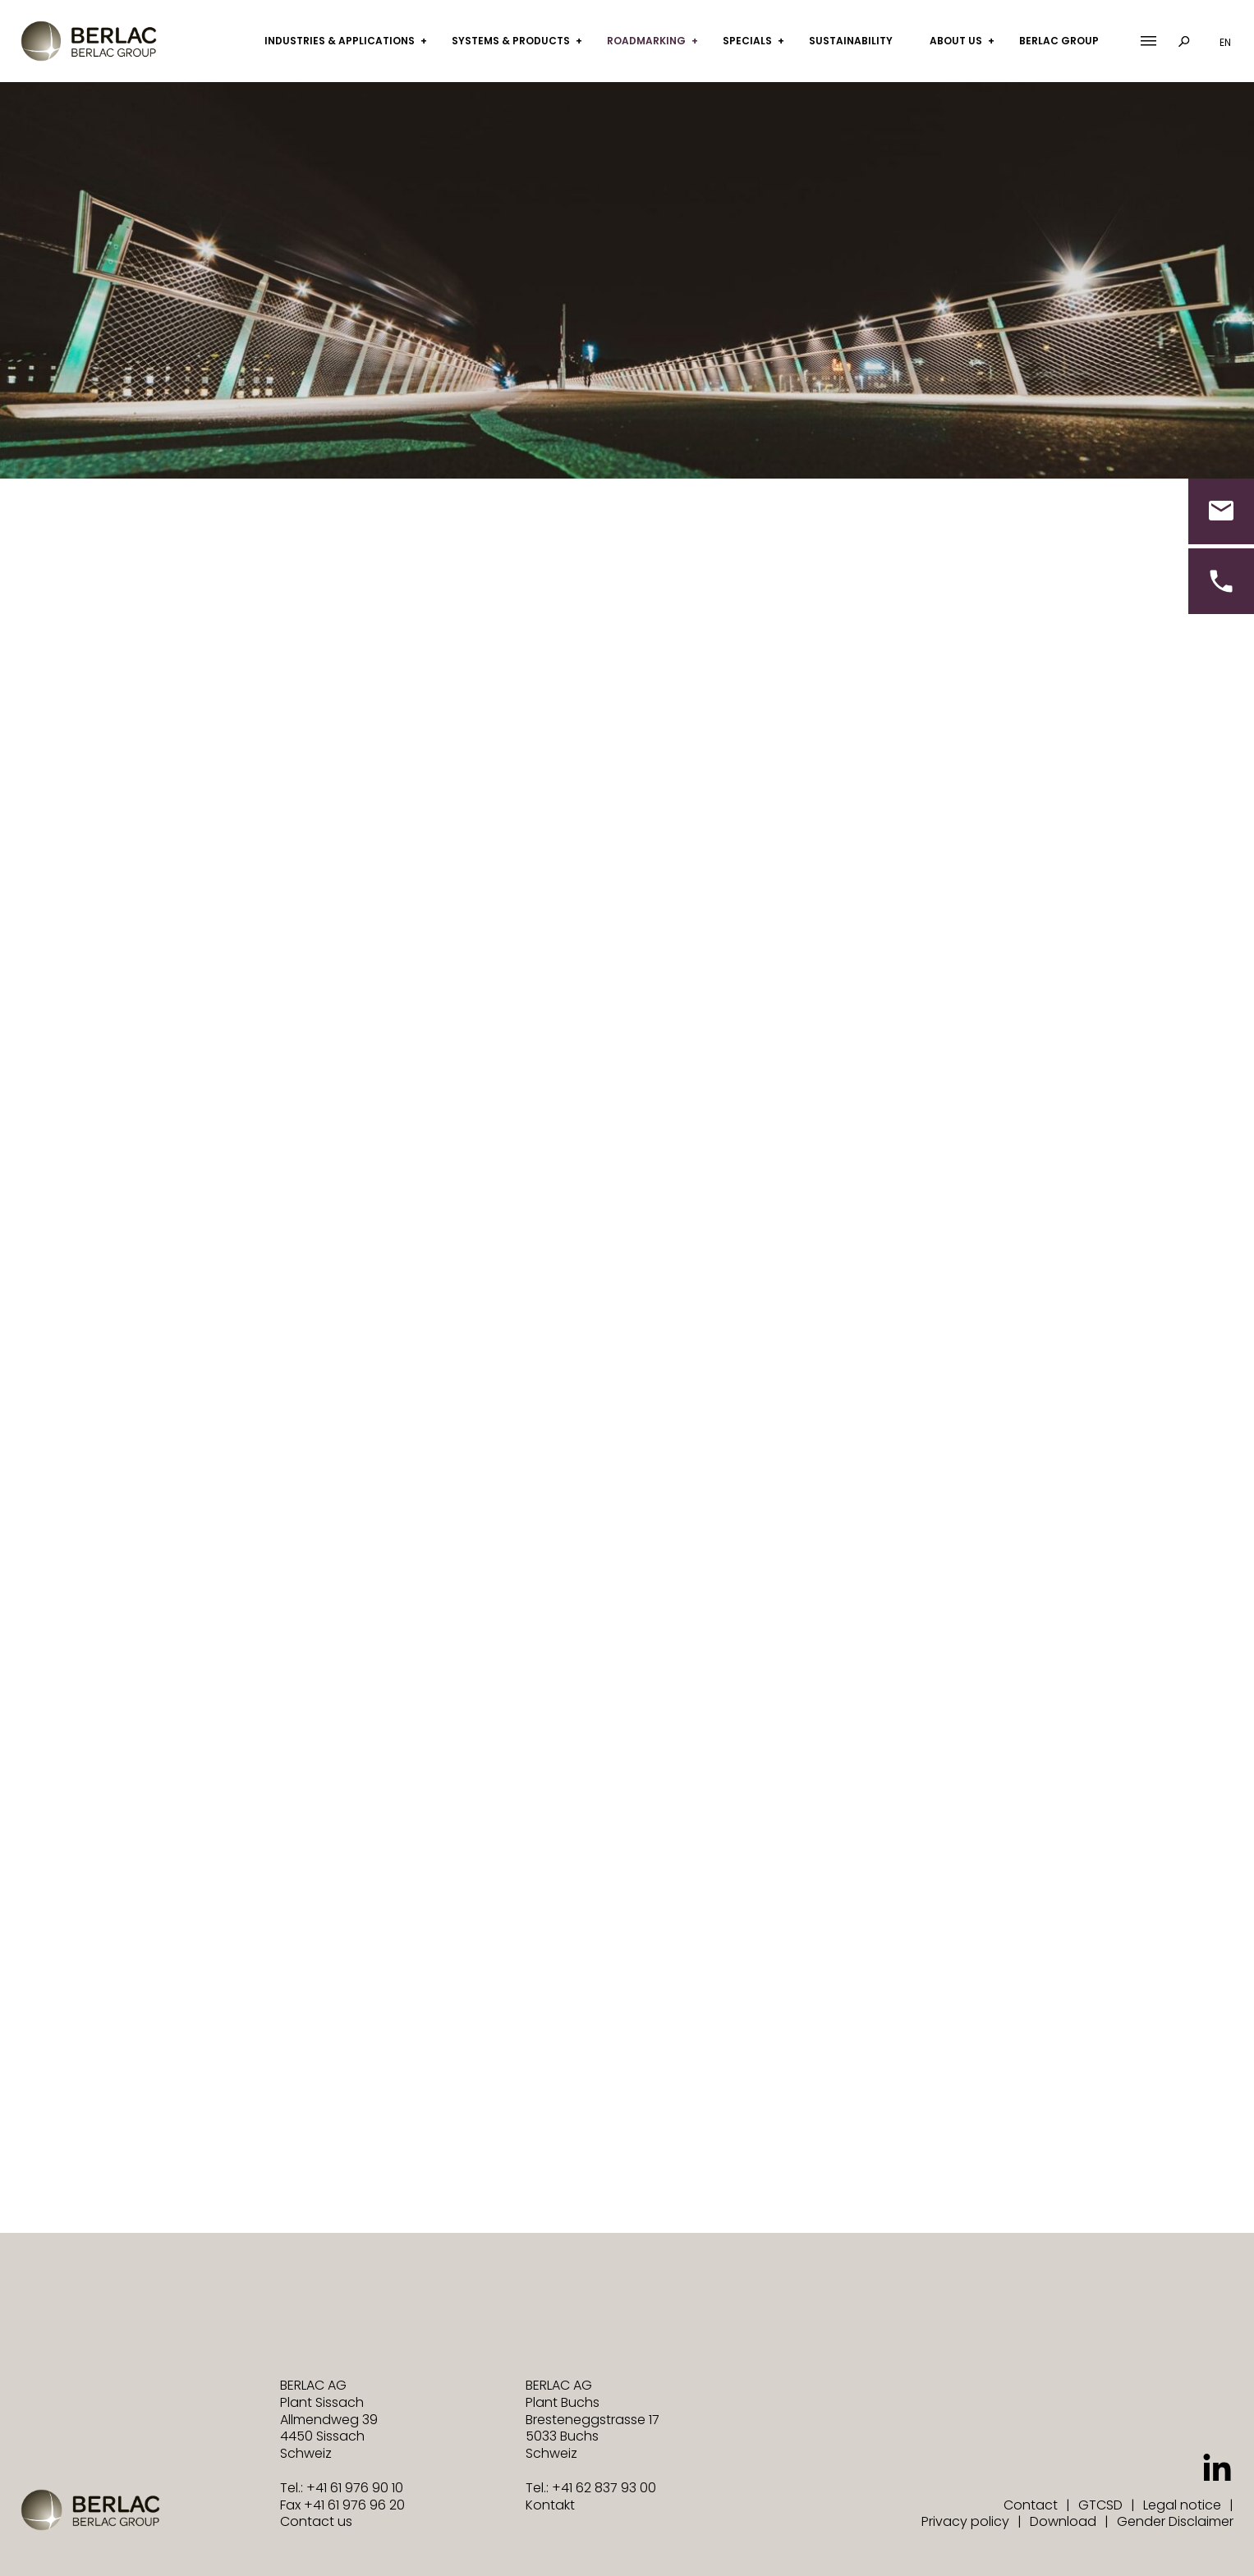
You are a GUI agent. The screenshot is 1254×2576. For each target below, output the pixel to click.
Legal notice (1182, 2505)
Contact (1031, 2505)
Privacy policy (965, 2521)
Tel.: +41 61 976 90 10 (341, 2487)
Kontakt (550, 2505)
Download (1063, 2521)
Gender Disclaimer (1175, 2521)
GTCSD (1100, 2505)
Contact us (316, 2521)
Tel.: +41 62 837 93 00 (591, 2487)
